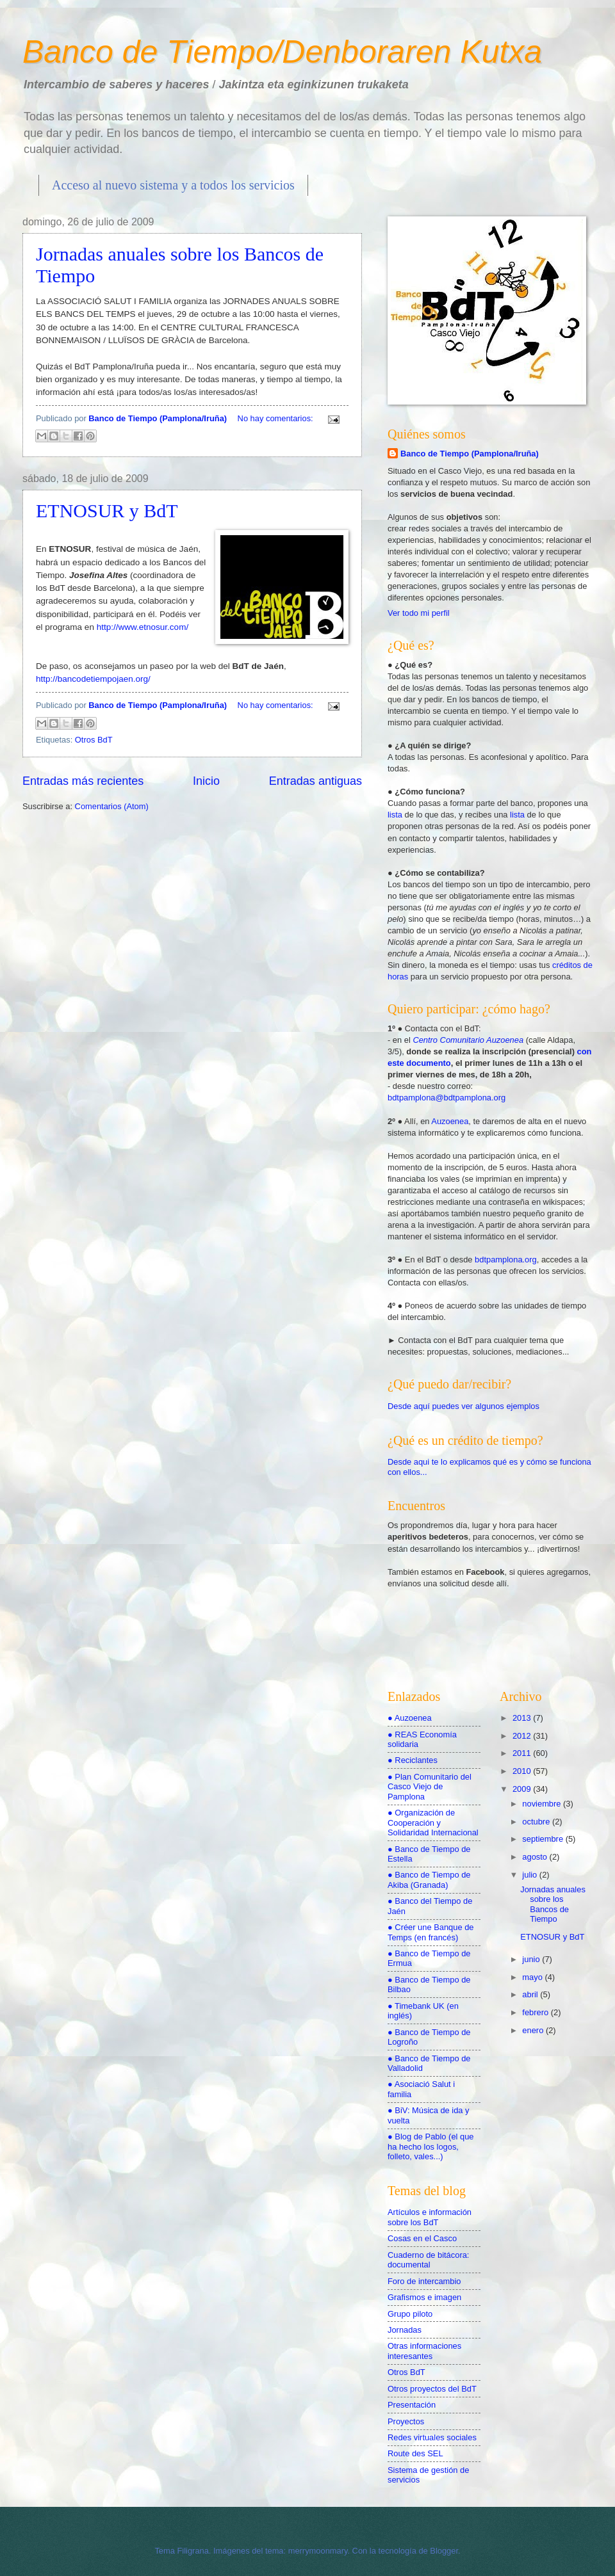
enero (534, 2030)
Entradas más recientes (83, 781)
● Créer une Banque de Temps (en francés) (430, 1932)
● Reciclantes (413, 1760)
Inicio (206, 781)
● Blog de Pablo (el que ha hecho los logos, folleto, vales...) (430, 2146)
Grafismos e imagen (424, 2297)
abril (531, 1994)
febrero (536, 2012)
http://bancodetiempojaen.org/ (93, 679)
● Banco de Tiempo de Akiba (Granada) (429, 1879)
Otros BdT (94, 740)
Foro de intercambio (424, 2281)
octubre (537, 1821)
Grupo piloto (410, 2314)
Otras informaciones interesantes (424, 2350)
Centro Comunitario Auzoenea (469, 1040)
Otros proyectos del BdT (432, 2389)
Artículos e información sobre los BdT (430, 2216)
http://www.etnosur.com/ (142, 627)
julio (530, 1875)
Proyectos (406, 2421)
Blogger (444, 2551)
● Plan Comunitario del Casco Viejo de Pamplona (430, 1786)
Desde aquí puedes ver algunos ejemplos (463, 1406)
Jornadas (405, 2330)
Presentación (412, 2405)
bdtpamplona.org (506, 1259)
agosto (535, 1857)
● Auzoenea (410, 1718)
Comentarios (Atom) (112, 806)
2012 (522, 1736)
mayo (533, 1977)
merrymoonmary (318, 2551)
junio (532, 1959)
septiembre (543, 1839)
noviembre (542, 1803)
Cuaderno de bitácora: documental (428, 2259)
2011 (522, 1753)
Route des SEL (415, 2453)
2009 (522, 1789)
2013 (522, 1718)
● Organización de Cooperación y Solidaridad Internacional (433, 1822)
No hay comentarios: (277, 418)
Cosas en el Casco (422, 2238)
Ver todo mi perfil (419, 613)
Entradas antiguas (315, 781)
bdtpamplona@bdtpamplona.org (446, 1098)
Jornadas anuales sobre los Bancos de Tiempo (553, 1904)
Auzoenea (449, 1121)
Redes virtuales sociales (432, 2437)
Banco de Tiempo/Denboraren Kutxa (282, 52)
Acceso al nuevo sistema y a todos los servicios (173, 185)
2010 (522, 1771)
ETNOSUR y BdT (107, 510)
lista (396, 814)
